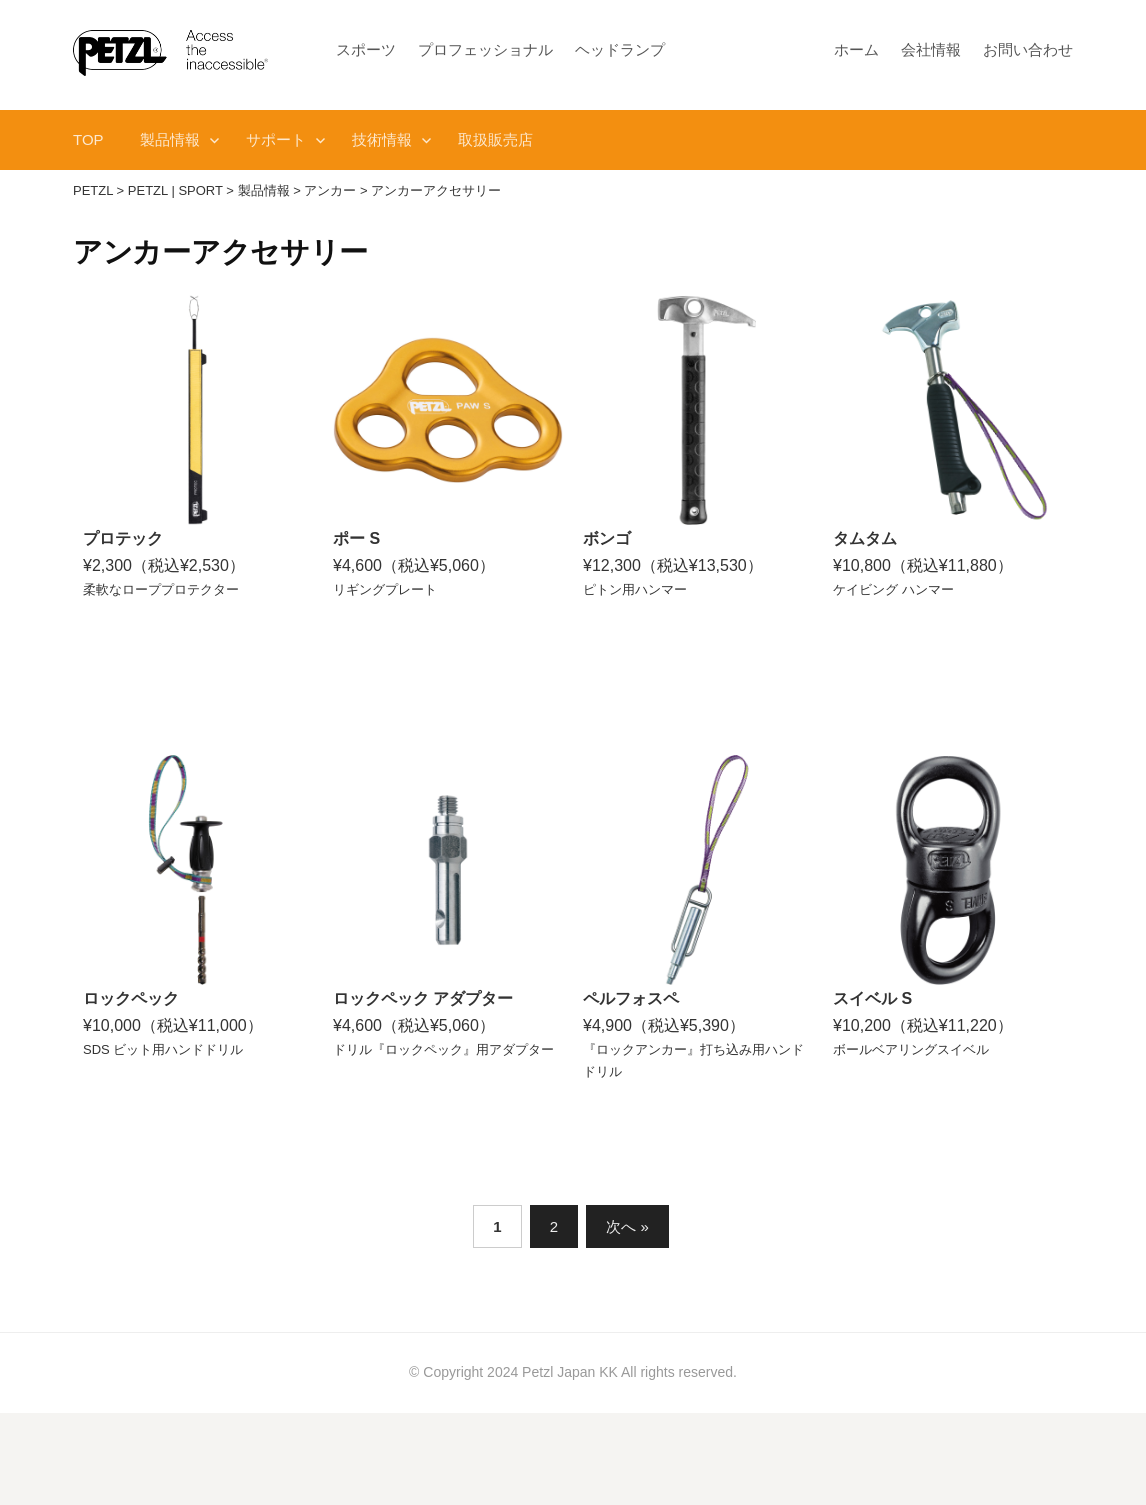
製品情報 (170, 139)
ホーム (856, 49)
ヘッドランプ (620, 49)
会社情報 (931, 49)
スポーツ (366, 49)
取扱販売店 (495, 139)
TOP (88, 139)
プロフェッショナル (485, 49)
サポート (276, 139)
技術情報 (382, 139)
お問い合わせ (1028, 49)
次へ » (627, 1226)
